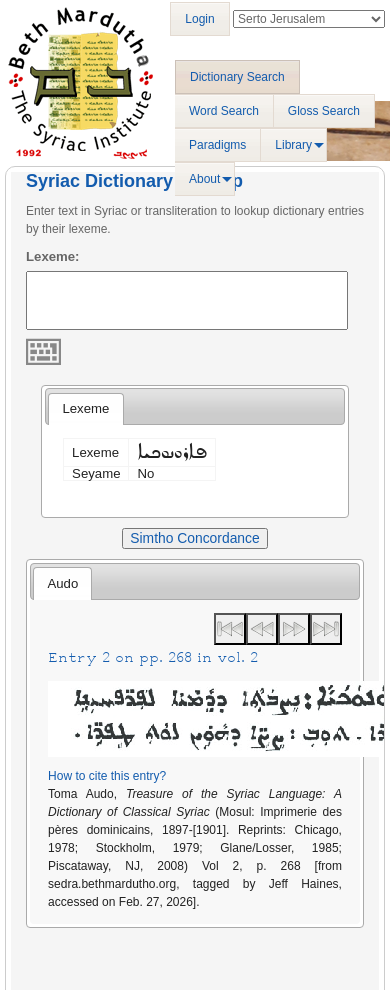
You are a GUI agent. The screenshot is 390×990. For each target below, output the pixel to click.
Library (293, 145)
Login (199, 19)
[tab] (85, 409)
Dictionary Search (237, 77)
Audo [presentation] (62, 583)
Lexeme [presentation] (85, 408)
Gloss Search (324, 111)
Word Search (224, 111)
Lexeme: (53, 256)
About (204, 179)
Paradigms (217, 145)
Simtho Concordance (194, 538)
